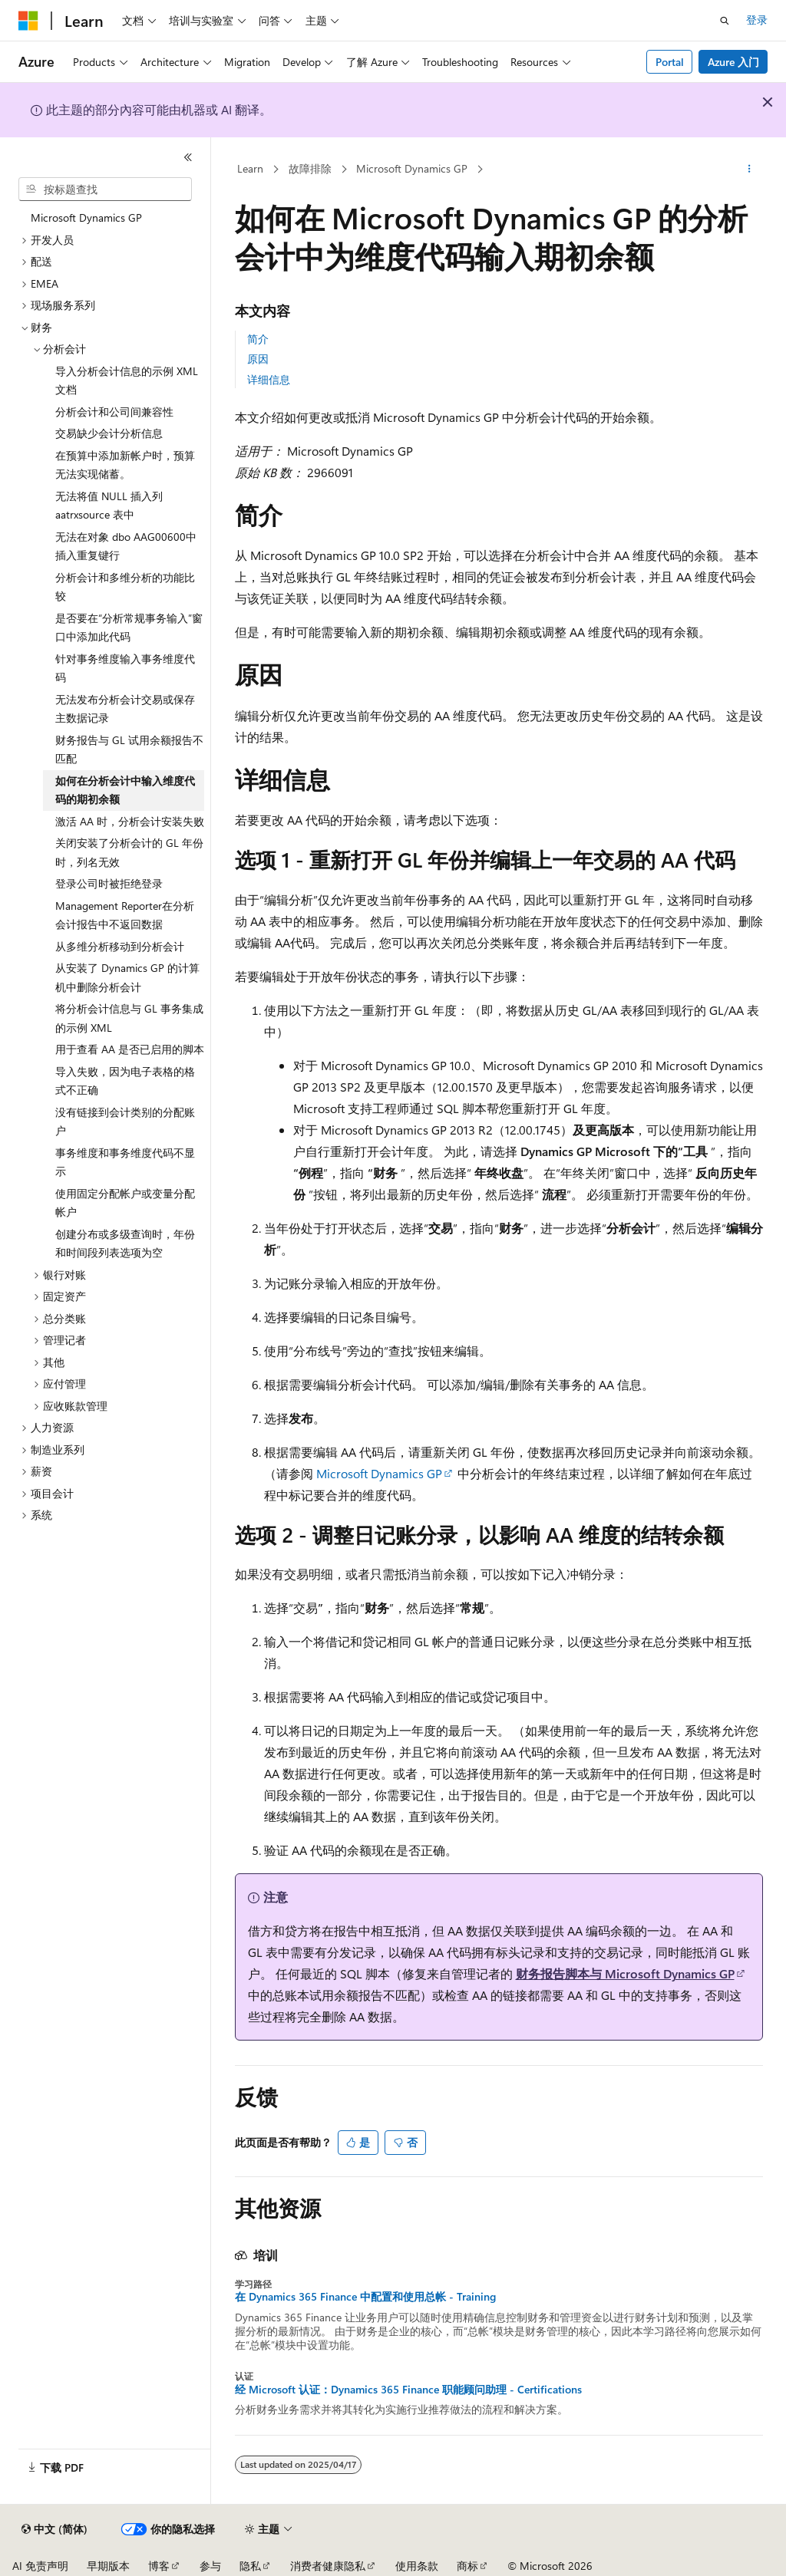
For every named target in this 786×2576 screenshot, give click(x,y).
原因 (258, 358)
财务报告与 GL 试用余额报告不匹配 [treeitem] (129, 749)
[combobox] (105, 189)
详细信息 (268, 379)
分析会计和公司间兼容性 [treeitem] (114, 411)
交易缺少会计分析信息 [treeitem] (109, 433)
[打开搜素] (724, 21)
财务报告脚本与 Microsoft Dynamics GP (625, 1973)
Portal (670, 61)
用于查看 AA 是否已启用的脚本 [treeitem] (129, 1049)
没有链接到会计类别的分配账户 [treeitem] (125, 1121)
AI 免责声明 (40, 2565)
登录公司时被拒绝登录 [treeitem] (109, 883)
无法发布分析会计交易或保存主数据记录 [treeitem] (125, 709)
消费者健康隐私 (327, 2565)
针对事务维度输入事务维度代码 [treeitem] (125, 668)
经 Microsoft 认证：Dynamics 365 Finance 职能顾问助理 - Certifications (408, 2389)
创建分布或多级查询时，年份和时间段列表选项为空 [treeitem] (125, 1243)
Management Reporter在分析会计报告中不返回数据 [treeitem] (124, 915)
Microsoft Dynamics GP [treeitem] (86, 217)
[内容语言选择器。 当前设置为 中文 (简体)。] (54, 2529)
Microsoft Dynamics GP (411, 168)
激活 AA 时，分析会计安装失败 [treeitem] (129, 821)
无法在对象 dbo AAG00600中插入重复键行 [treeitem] (125, 546)
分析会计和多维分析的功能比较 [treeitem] (125, 587)
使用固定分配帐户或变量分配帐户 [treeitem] (125, 1203)
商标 (467, 2565)
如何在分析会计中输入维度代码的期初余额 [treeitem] (125, 790)
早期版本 (108, 2565)
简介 (258, 338)
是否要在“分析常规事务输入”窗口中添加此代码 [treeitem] (129, 627)
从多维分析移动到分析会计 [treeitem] (119, 946)
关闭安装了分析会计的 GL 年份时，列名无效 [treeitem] (129, 852)
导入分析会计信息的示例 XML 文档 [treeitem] (126, 380)
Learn (250, 168)
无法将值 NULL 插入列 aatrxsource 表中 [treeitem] (109, 505)
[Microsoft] (28, 21)
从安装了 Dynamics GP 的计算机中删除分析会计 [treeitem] (127, 977)
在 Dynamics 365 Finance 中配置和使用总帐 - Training (365, 2297)
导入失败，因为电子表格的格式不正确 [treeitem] (125, 1081)
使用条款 (416, 2565)
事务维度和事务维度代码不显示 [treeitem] (125, 1162)
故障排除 (310, 168)
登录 (757, 19)
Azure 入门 (733, 61)
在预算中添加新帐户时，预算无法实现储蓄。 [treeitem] (125, 465)
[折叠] (188, 157)
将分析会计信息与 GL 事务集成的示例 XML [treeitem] (129, 1018)
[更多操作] (748, 169)
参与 (210, 2565)
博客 (159, 2565)
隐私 (250, 2565)
